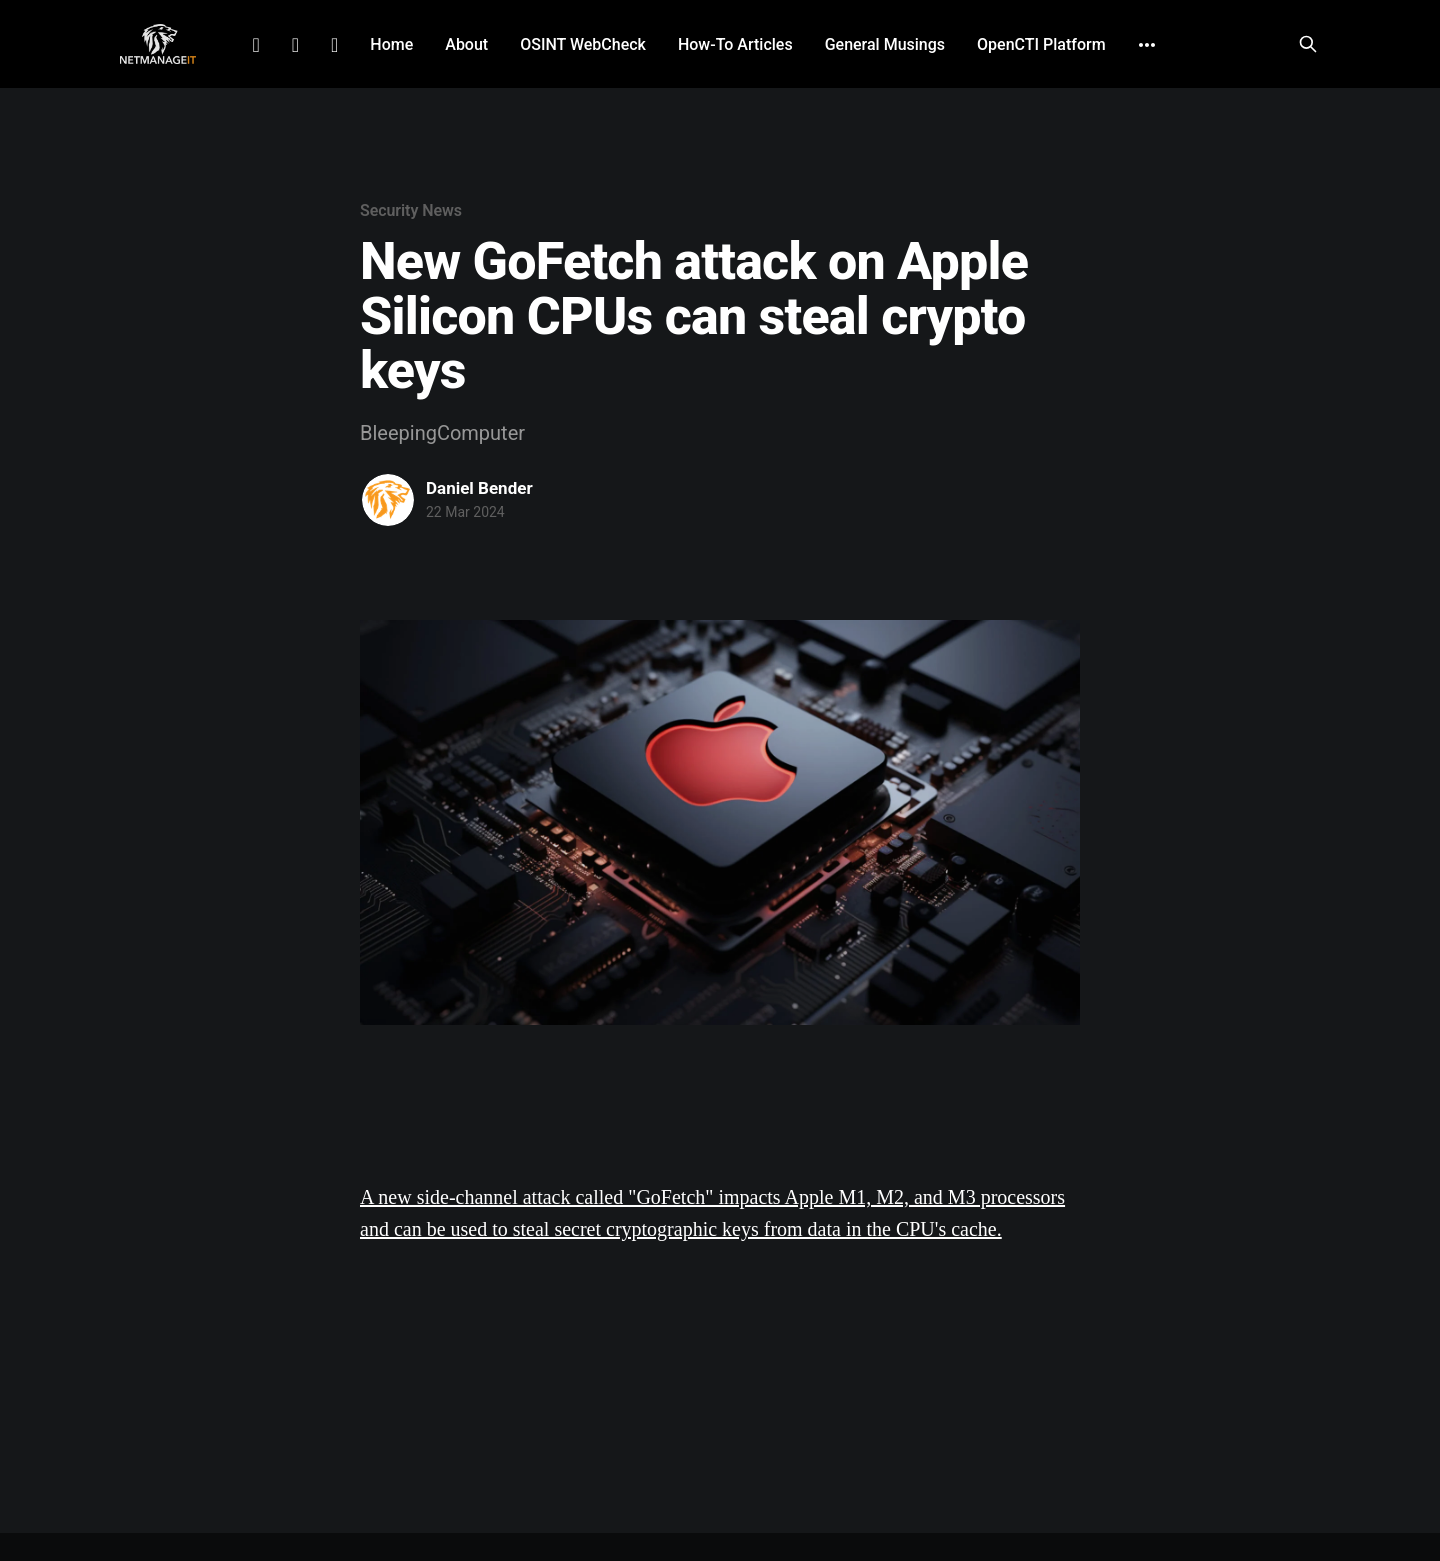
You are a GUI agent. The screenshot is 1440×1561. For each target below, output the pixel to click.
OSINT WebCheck (583, 44)
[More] (1147, 45)
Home (391, 44)
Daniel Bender (479, 488)
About (466, 44)
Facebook (295, 45)
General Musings (885, 44)
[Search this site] (1308, 44)
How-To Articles (735, 44)
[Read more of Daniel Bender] (388, 500)
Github (334, 45)
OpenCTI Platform (1041, 44)
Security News (411, 210)
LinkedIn (255, 45)
